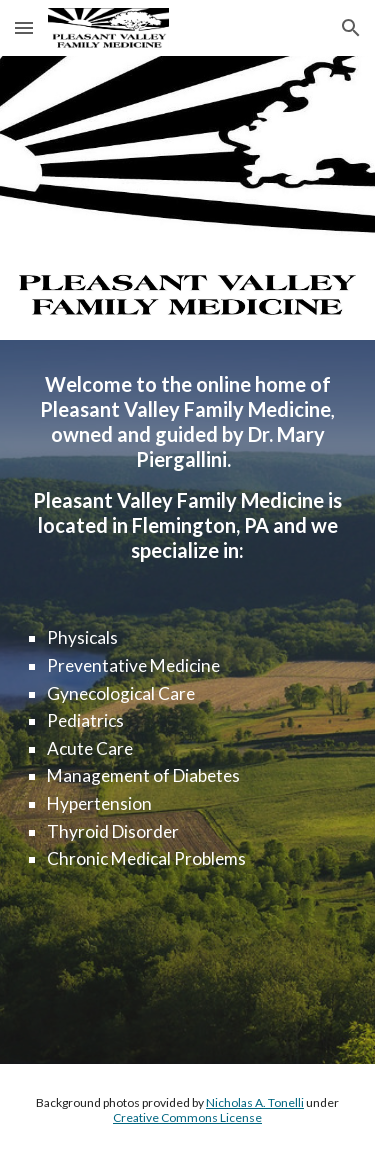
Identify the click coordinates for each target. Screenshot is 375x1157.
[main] (188, 467)
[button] (24, 27)
